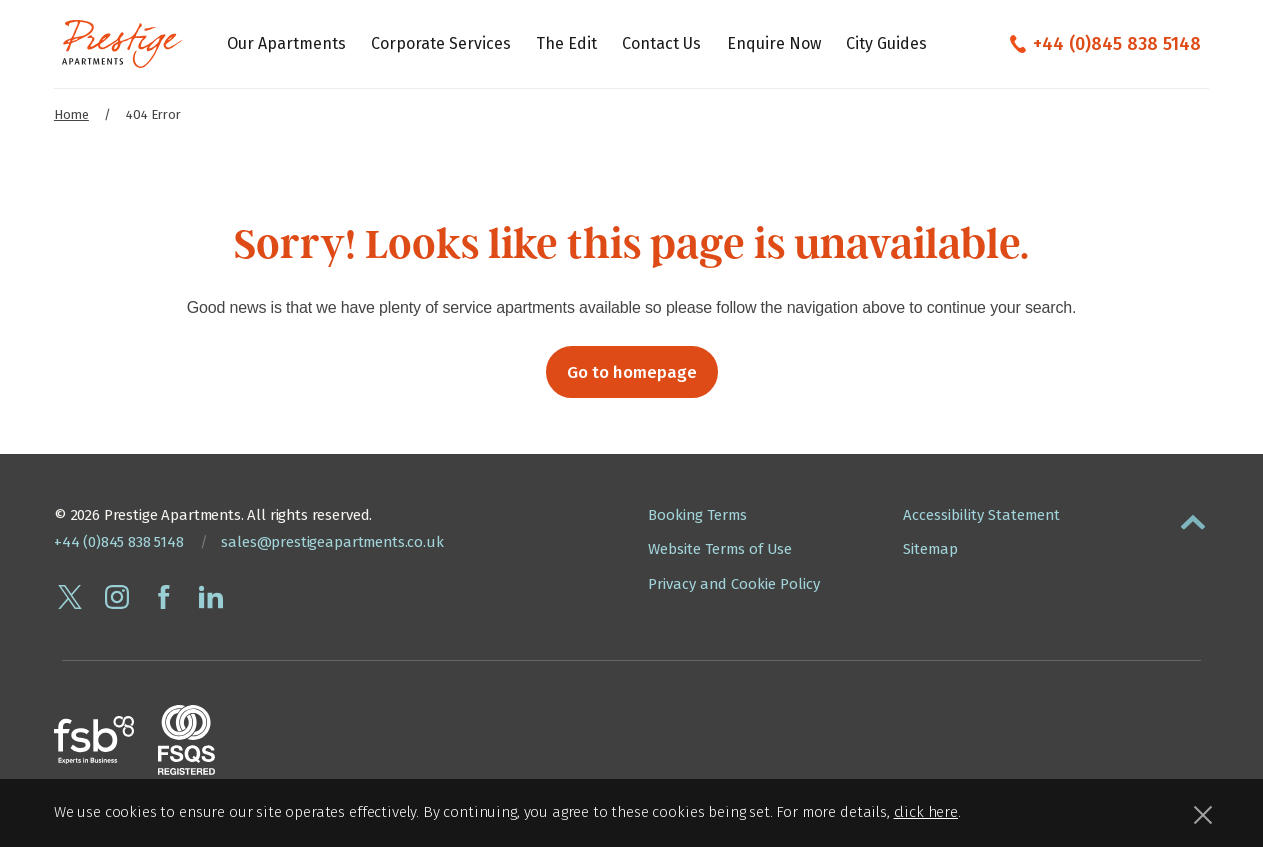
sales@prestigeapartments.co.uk (332, 542)
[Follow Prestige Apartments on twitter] (70, 597)
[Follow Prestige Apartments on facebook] (164, 597)
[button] (1193, 518)
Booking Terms (697, 515)
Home (71, 114)
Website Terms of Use (720, 549)
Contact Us (661, 43)
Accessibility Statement (981, 515)
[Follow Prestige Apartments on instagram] (117, 597)
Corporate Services (441, 43)
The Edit (566, 43)
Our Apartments (286, 43)
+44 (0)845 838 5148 (1117, 44)
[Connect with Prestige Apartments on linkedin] (211, 597)
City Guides (886, 43)
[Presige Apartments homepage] (122, 44)
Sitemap (930, 549)
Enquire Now (774, 43)
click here (926, 812)
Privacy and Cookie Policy (734, 584)
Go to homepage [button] (632, 372)
